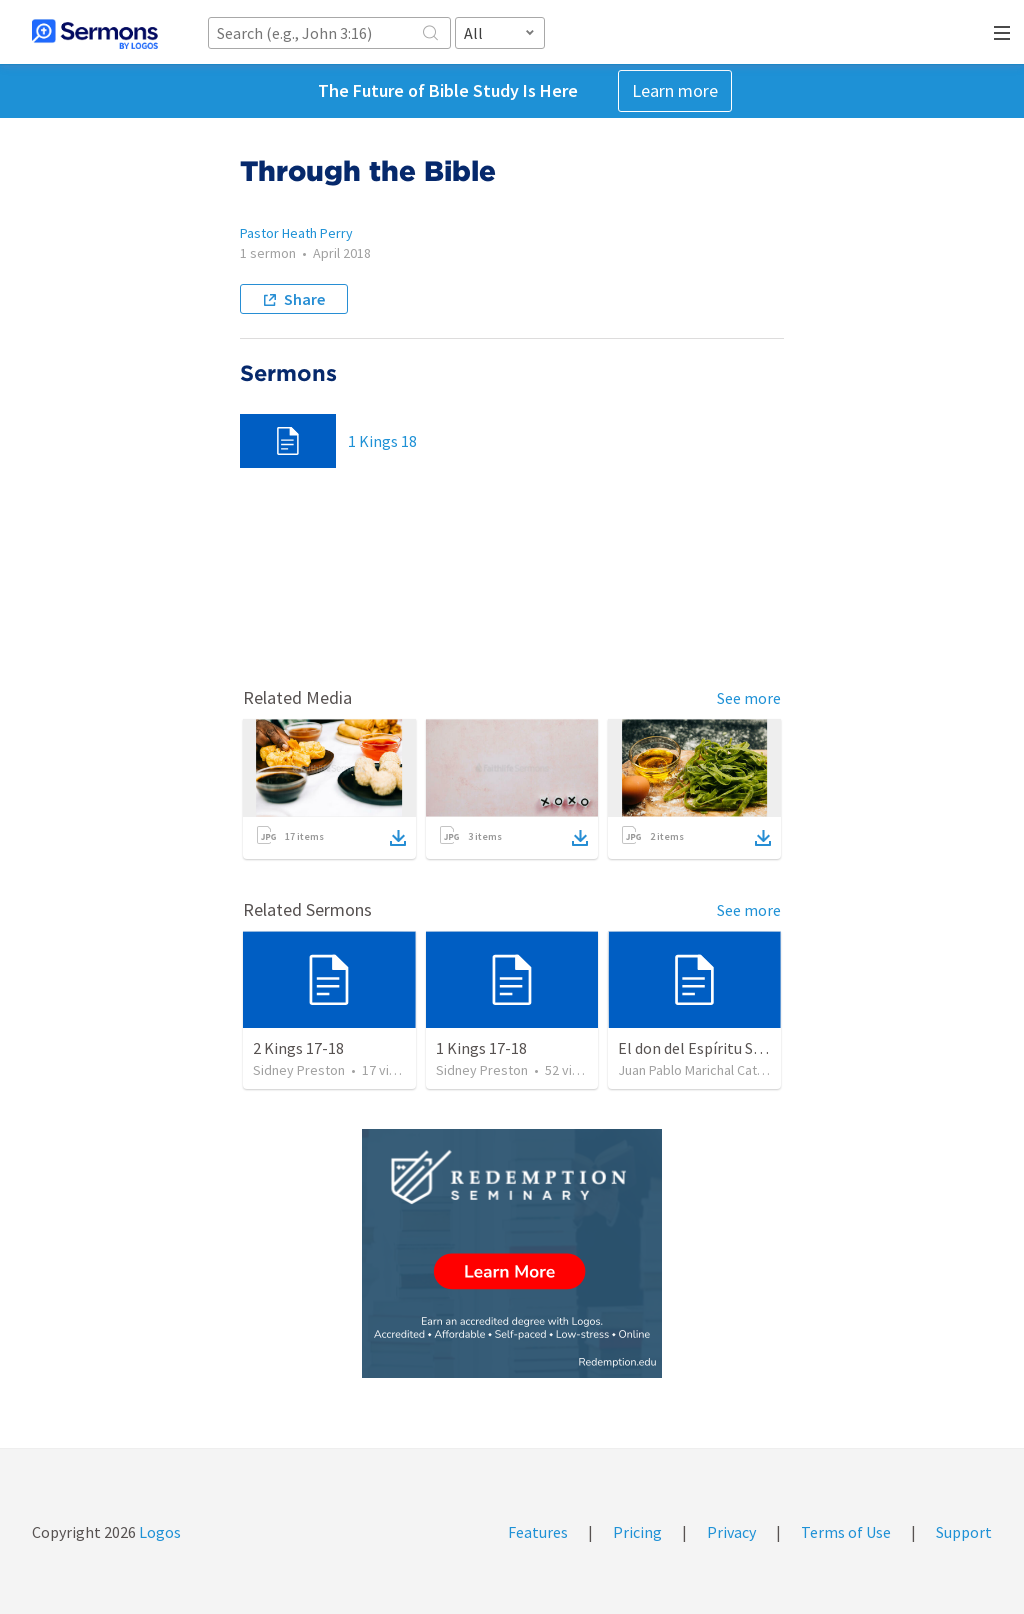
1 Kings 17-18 (481, 1048)
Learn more (675, 90)
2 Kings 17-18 (298, 1048)
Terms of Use (846, 1532)
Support (964, 1532)
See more (749, 698)
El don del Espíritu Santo (702, 1048)
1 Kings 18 (382, 441)
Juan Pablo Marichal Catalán (699, 1070)
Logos (158, 1532)
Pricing (637, 1532)
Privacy (731, 1532)
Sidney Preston (299, 1070)
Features (538, 1532)
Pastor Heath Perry (296, 233)
